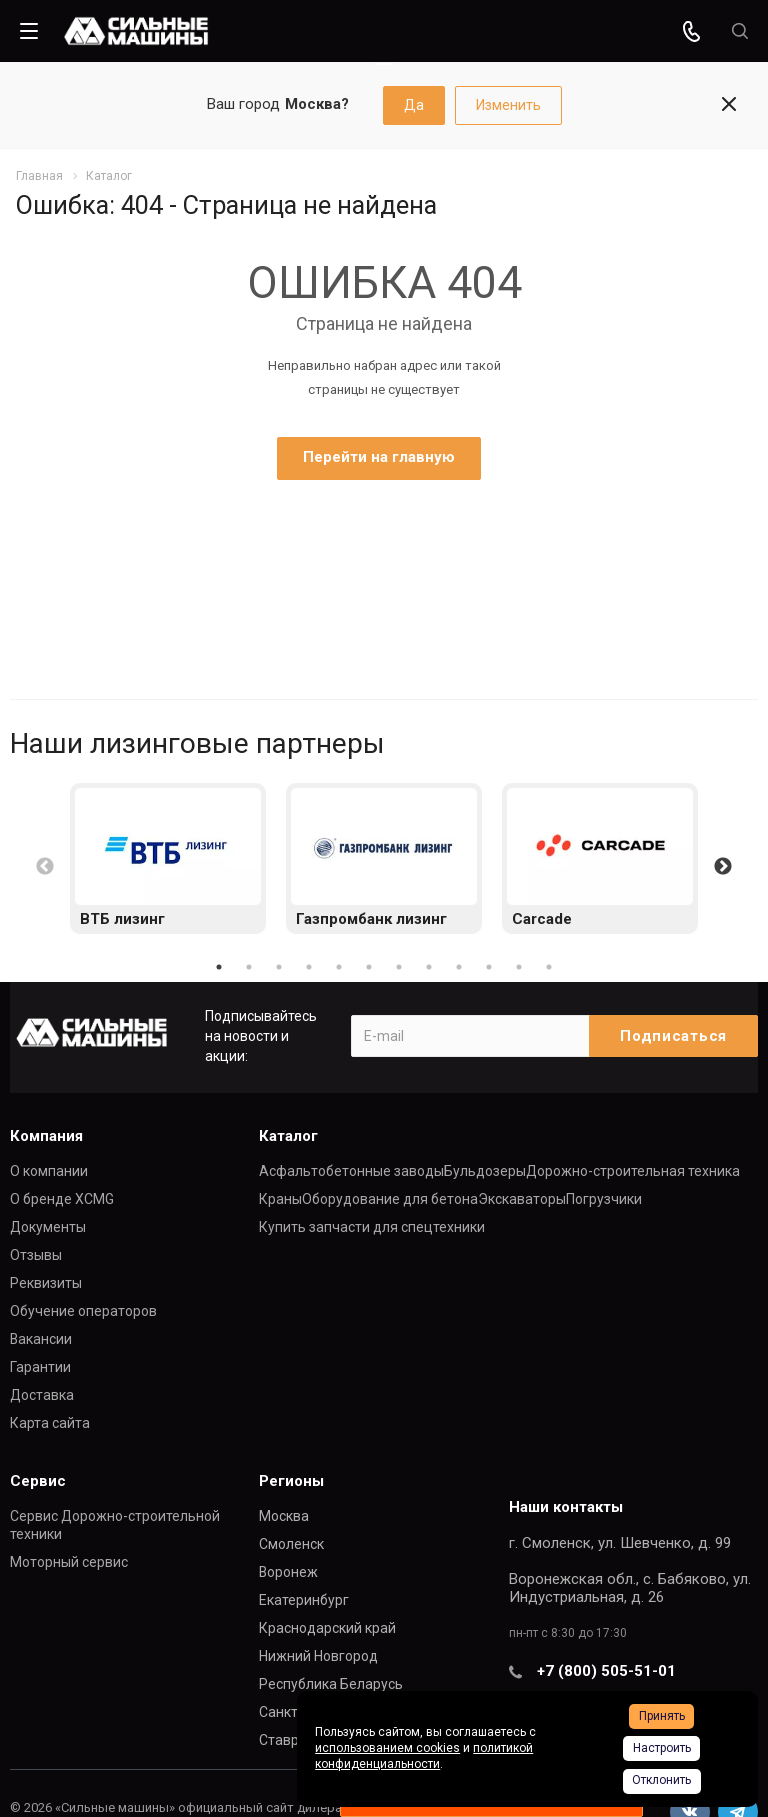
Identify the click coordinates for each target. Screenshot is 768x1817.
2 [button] (249, 967)
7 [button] (399, 967)
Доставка (42, 1395)
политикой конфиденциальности (424, 1756)
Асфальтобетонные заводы (351, 1171)
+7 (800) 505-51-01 (606, 1671)
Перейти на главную (379, 457)
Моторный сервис (69, 1562)
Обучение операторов (83, 1311)
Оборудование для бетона (390, 1199)
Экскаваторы (522, 1199)
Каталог (288, 1136)
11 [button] (519, 967)
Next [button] (723, 867)
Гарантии (40, 1367)
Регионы (291, 1481)
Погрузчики (604, 1199)
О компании (49, 1171)
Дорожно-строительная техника (633, 1171)
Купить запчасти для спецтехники (372, 1227)
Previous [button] (45, 867)
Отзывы (36, 1255)
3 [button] (279, 967)
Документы (48, 1227)
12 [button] (549, 967)
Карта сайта (50, 1423)
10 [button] (489, 967)
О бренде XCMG (62, 1199)
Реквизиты (46, 1283)
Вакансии (41, 1339)
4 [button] (309, 967)
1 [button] (219, 967)
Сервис (38, 1481)
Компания (46, 1136)
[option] (168, 858)
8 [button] (429, 967)
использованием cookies (387, 1748)
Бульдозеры (485, 1171)
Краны (280, 1199)
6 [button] (369, 967)
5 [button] (339, 967)
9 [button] (459, 967)
